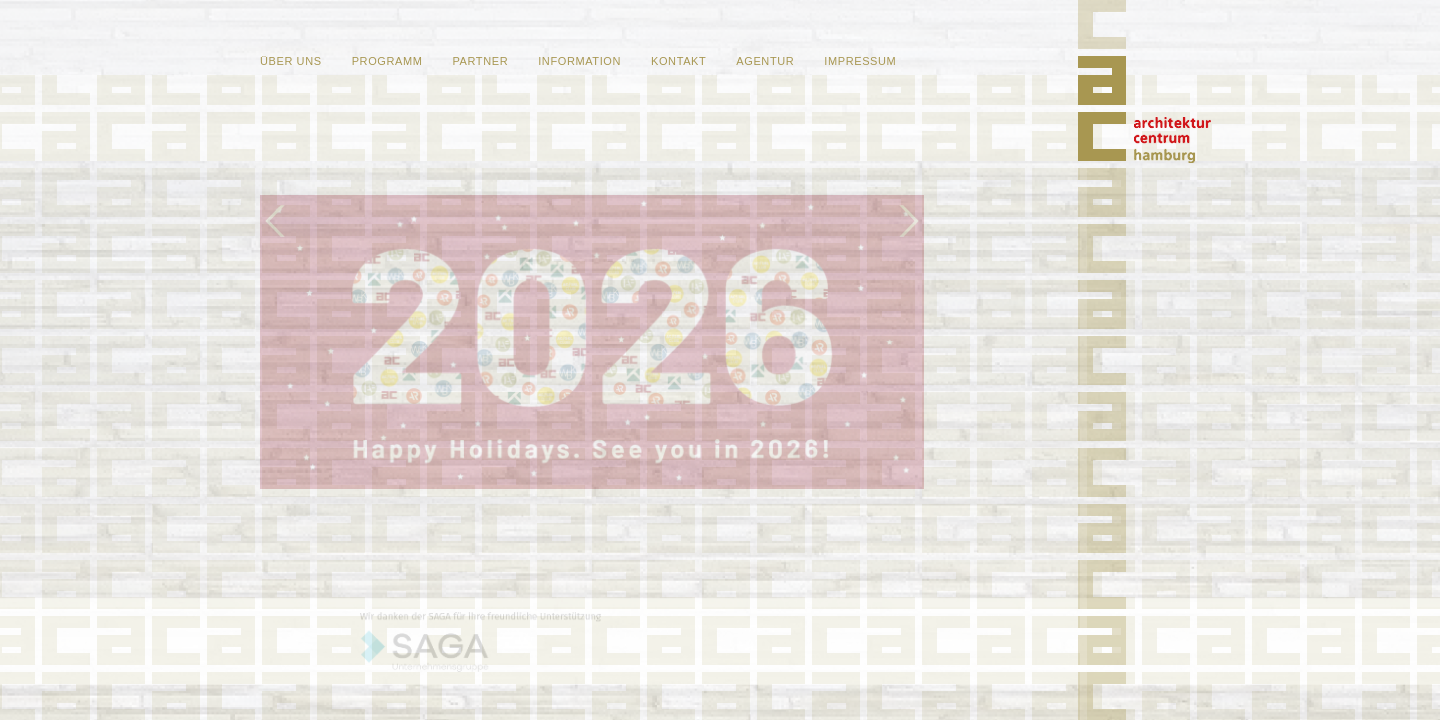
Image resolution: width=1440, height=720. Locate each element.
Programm (387, 61)
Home (1172, 140)
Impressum (860, 61)
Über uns (291, 61)
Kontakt (678, 61)
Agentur (765, 61)
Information (579, 61)
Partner (480, 61)
